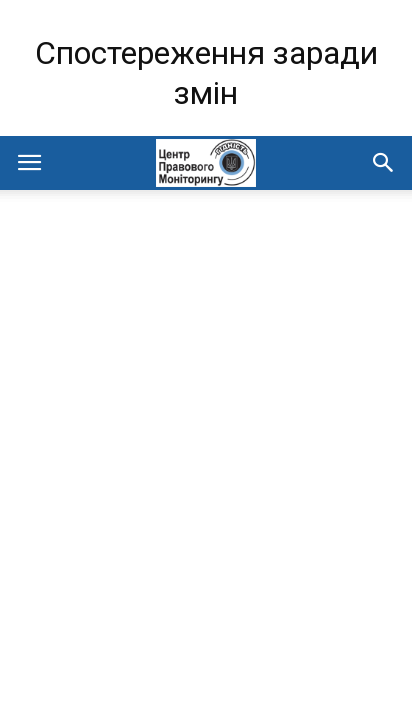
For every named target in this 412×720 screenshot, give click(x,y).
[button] (384, 163)
